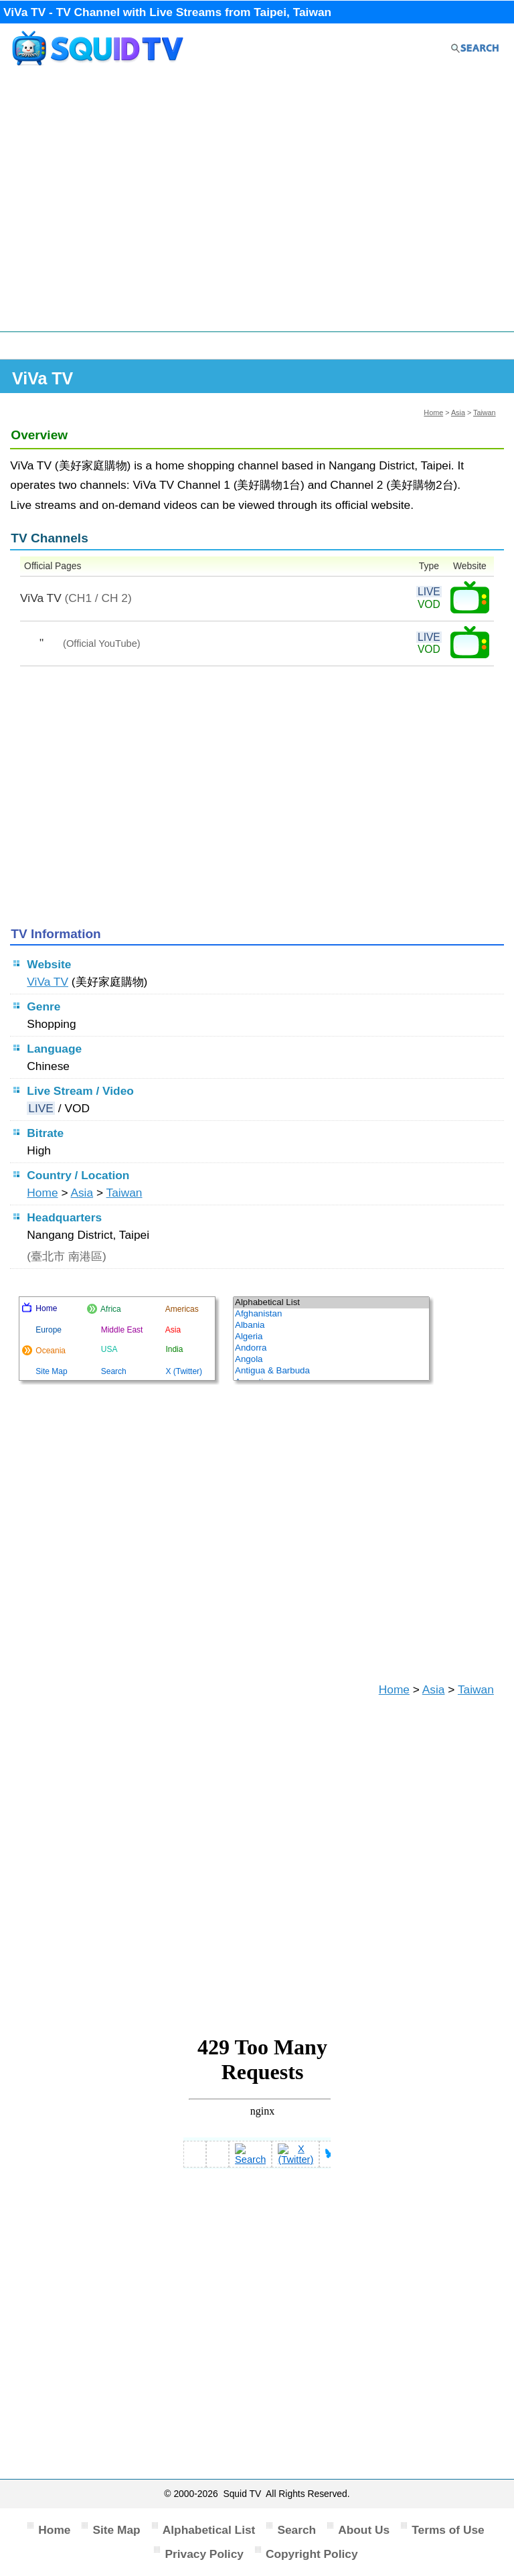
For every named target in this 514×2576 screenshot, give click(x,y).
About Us (364, 2529)
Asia (458, 412)
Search (296, 2529)
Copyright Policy (312, 2554)
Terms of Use (448, 2529)
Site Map (116, 2529)
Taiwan (484, 412)
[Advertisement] (257, 205)
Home (433, 412)
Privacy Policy (204, 2554)
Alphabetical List (209, 2529)
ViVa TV (47, 981)
